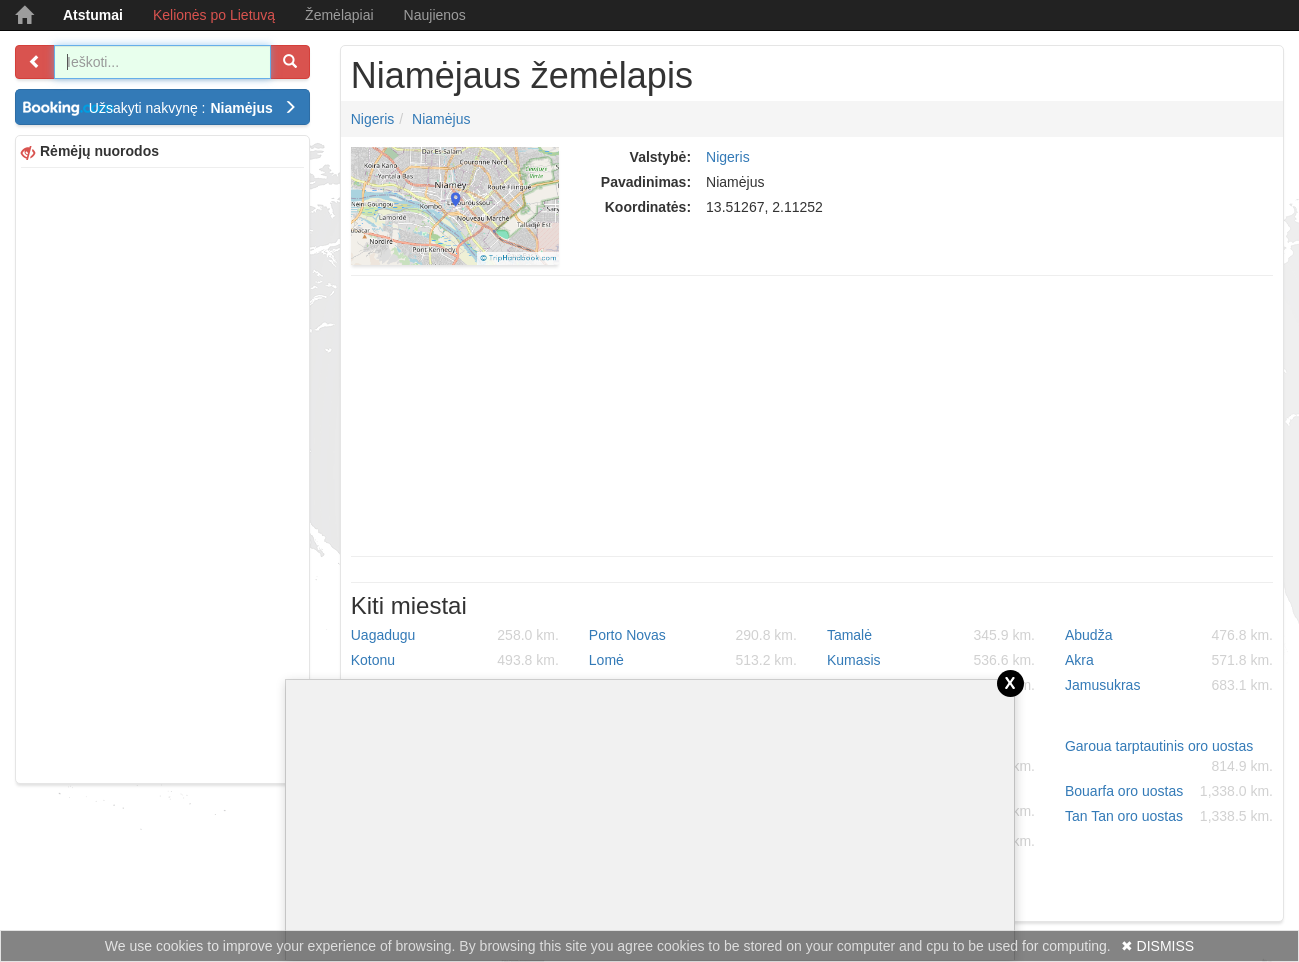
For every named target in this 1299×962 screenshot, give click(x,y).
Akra (1169, 660)
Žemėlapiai (339, 15)
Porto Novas (693, 635)
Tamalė (931, 635)
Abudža (1169, 635)
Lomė (693, 660)
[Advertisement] (162, 473)
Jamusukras (1169, 685)
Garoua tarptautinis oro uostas (1169, 757)
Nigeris (373, 119)
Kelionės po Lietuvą (214, 15)
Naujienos (435, 15)
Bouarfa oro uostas (1169, 791)
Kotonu (455, 660)
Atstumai (93, 15)
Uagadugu (455, 635)
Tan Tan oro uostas (1169, 816)
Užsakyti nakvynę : (193, 108)
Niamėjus (441, 119)
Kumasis (931, 660)
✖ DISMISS (1157, 946)
